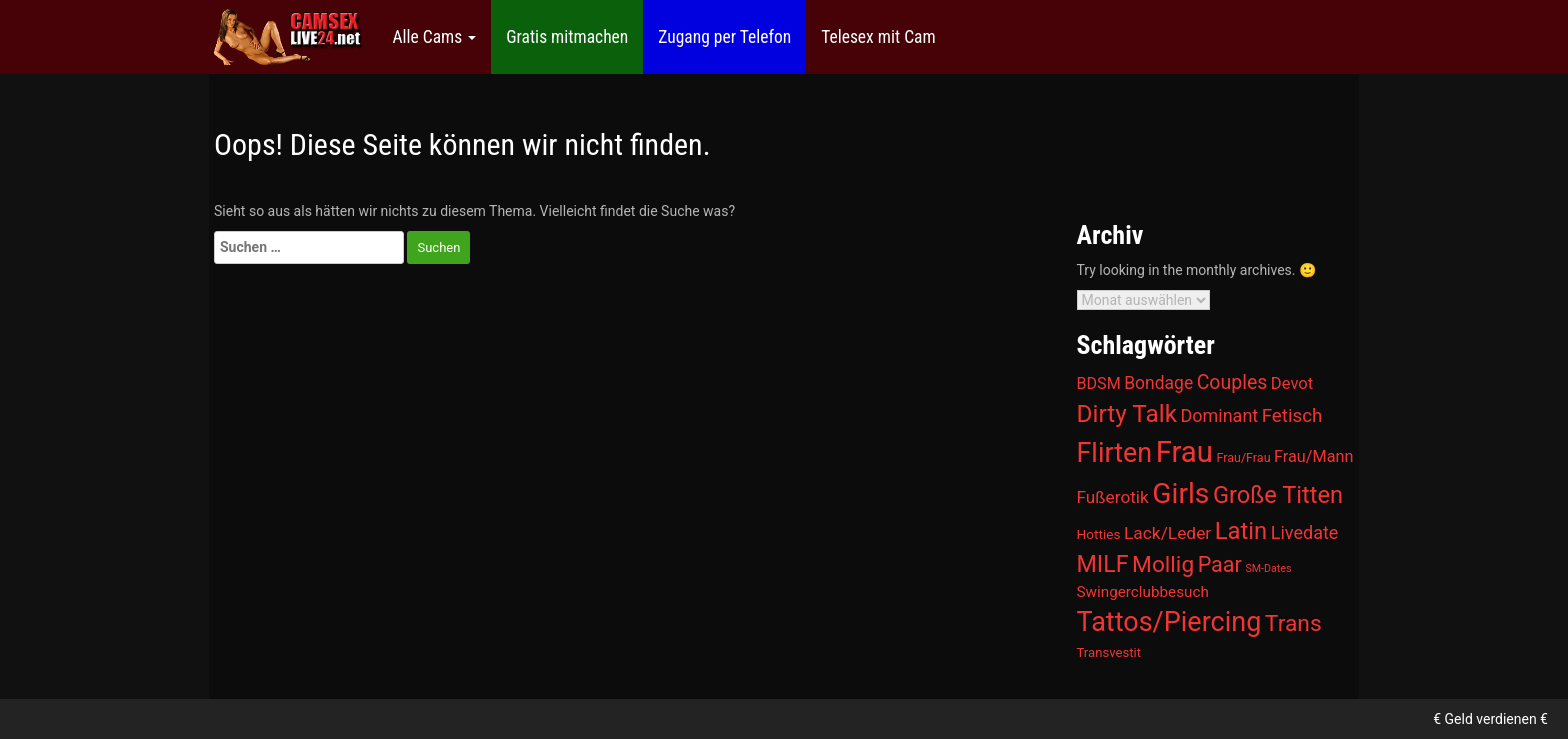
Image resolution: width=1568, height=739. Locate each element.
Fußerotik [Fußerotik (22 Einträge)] (1113, 497)
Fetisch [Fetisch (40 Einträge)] (1292, 416)
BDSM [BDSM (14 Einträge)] (1099, 383)
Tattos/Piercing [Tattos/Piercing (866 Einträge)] (1169, 622)
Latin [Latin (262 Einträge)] (1241, 531)
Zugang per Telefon (724, 37)
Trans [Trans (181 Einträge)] (1293, 623)
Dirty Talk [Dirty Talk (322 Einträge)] (1127, 413)
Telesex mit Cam (878, 37)
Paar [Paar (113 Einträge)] (1220, 564)
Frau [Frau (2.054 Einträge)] (1184, 452)
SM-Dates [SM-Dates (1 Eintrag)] (1268, 568)
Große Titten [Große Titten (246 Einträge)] (1278, 495)
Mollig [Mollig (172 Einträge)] (1163, 564)
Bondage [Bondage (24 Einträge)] (1158, 383)
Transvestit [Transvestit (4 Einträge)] (1109, 652)
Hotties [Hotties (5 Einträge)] (1099, 534)
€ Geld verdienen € (1490, 719)
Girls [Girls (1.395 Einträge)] (1180, 493)
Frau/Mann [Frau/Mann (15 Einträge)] (1313, 456)
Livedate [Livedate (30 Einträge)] (1305, 532)
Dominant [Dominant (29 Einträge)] (1220, 415)
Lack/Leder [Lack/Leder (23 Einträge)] (1167, 533)
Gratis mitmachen (567, 37)
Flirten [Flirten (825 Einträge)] (1115, 453)
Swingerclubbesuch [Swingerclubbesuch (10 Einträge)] (1143, 592)
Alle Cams (434, 37)
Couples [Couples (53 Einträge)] (1232, 382)
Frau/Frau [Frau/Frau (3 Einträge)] (1243, 457)
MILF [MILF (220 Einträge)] (1103, 564)
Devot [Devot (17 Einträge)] (1292, 383)
